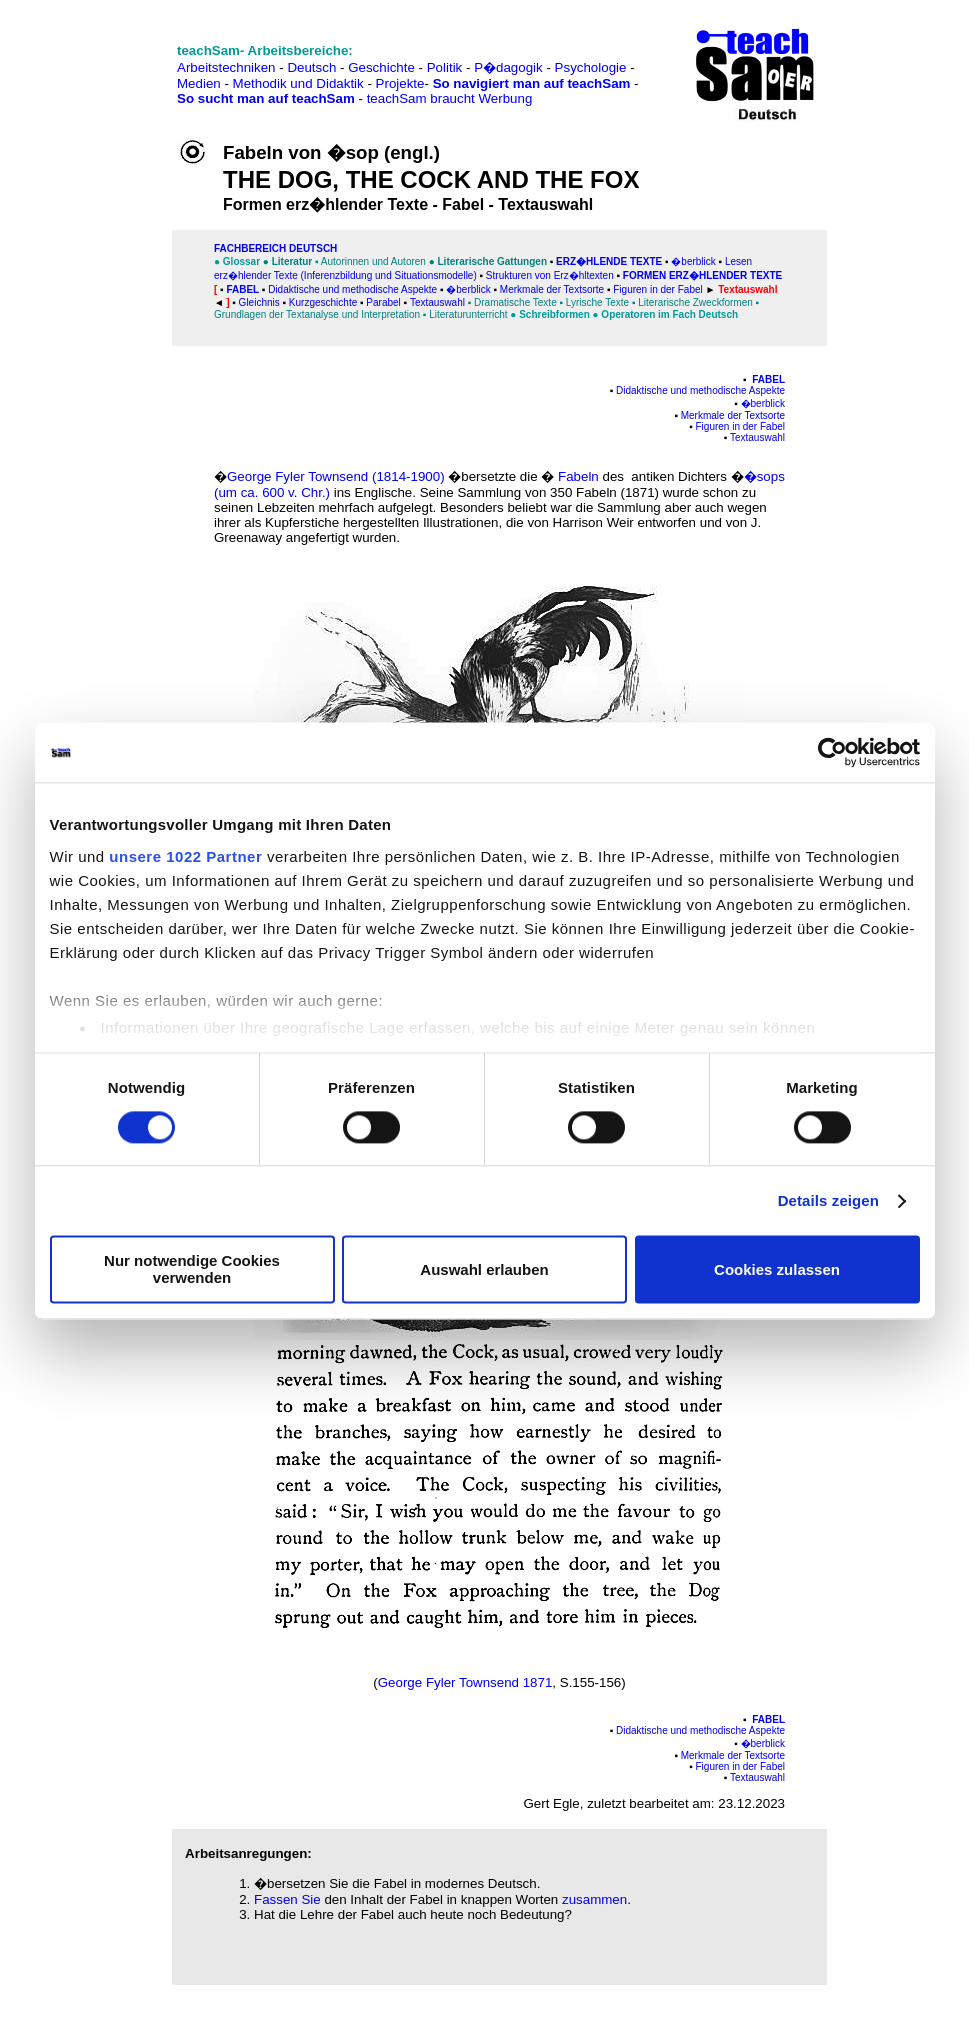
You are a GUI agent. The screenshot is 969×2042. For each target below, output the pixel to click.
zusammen (594, 1899)
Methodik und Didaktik (300, 83)
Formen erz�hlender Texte (702, 275)
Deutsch (311, 67)
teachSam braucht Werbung (450, 98)
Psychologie (591, 67)
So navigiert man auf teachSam (532, 83)
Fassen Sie (287, 1899)
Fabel (242, 289)
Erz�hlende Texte (609, 261)
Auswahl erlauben (484, 1269)
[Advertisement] (103, 60)
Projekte (400, 83)
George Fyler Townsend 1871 (465, 1682)
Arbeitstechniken (226, 67)
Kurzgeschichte (323, 302)
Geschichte (381, 67)
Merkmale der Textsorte (733, 415)
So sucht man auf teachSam (266, 98)
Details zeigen (828, 1200)
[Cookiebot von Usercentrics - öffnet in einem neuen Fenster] (832, 752)
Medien (199, 83)
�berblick (693, 261)
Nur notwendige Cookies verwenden (192, 1270)
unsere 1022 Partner (185, 856)
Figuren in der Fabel (741, 426)
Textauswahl (437, 302)
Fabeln (578, 476)
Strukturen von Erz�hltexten (550, 275)
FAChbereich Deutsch (275, 248)
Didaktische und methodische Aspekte (700, 390)
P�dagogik (508, 67)
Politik (445, 67)
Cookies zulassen (777, 1269)
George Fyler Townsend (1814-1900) (336, 476)
